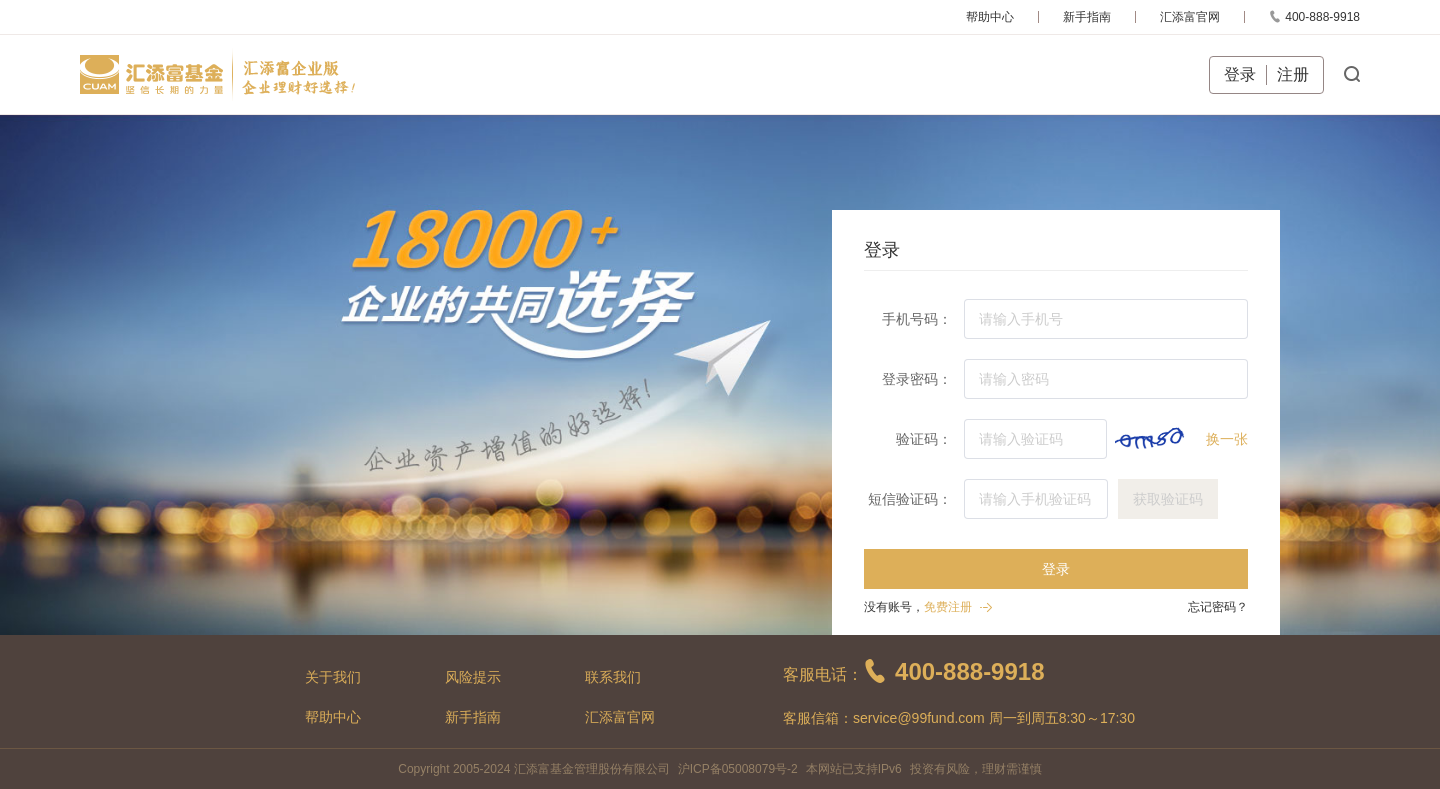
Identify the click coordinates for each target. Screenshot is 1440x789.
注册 (1293, 74)
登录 (1240, 74)
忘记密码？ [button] (1218, 607)
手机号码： (917, 319)
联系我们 (613, 677)
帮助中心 (990, 17)
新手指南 (1087, 17)
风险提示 (473, 677)
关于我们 (333, 677)
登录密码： (917, 379)
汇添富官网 (1190, 17)
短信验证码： (910, 499)
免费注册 (948, 607)
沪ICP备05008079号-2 (738, 769)
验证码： (924, 439)
